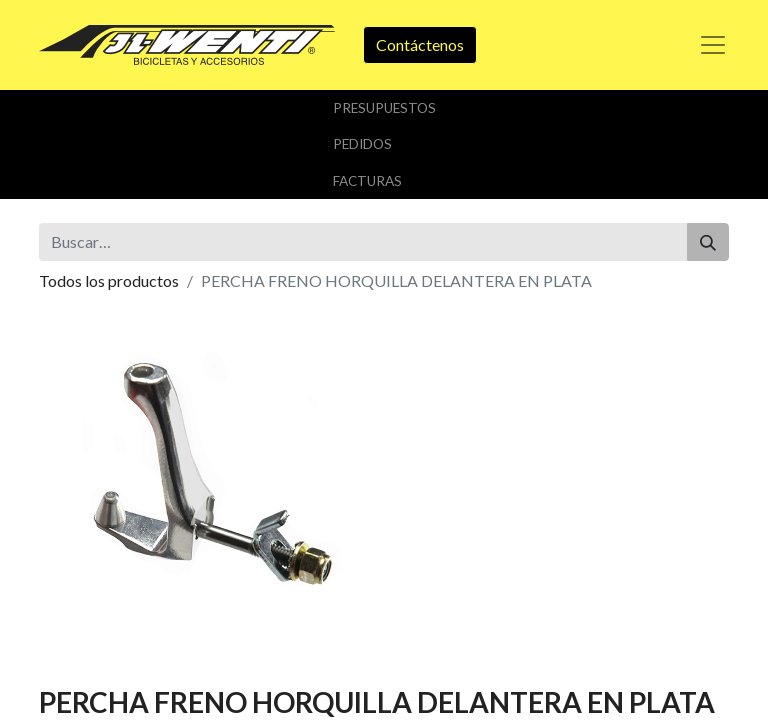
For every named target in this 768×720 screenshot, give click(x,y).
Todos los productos (109, 280)
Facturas (367, 181)
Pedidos (362, 144)
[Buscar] (708, 242)
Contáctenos (420, 44)
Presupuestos (384, 108)
